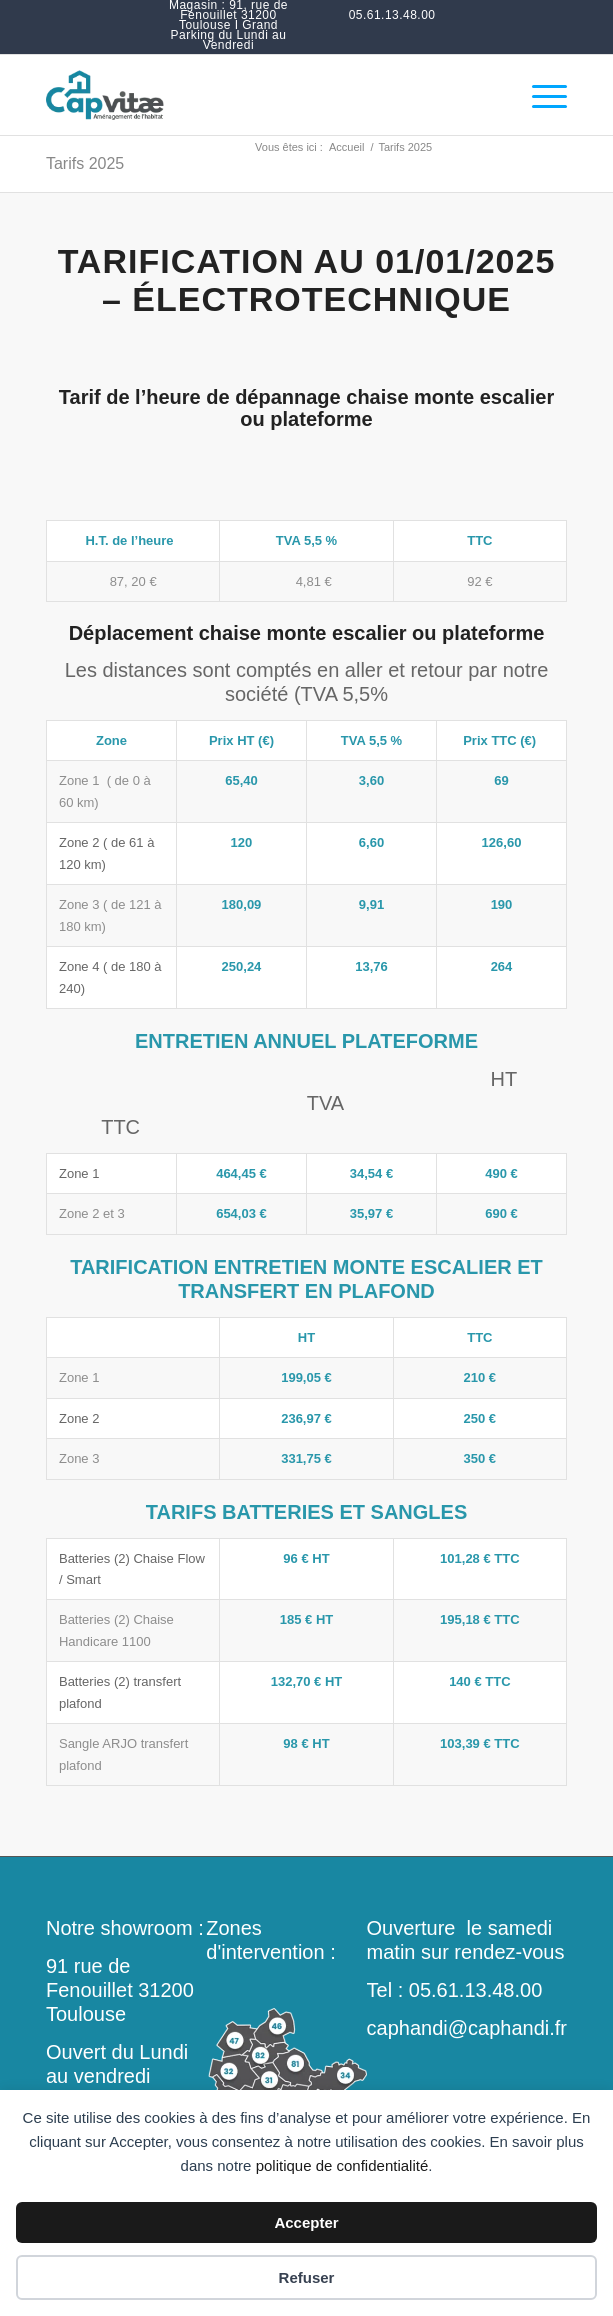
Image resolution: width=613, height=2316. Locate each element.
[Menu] (539, 95)
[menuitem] (228, 25)
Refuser (307, 2277)
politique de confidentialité (342, 2165)
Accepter (306, 2222)
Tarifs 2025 (85, 163)
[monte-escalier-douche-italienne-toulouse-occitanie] (254, 95)
